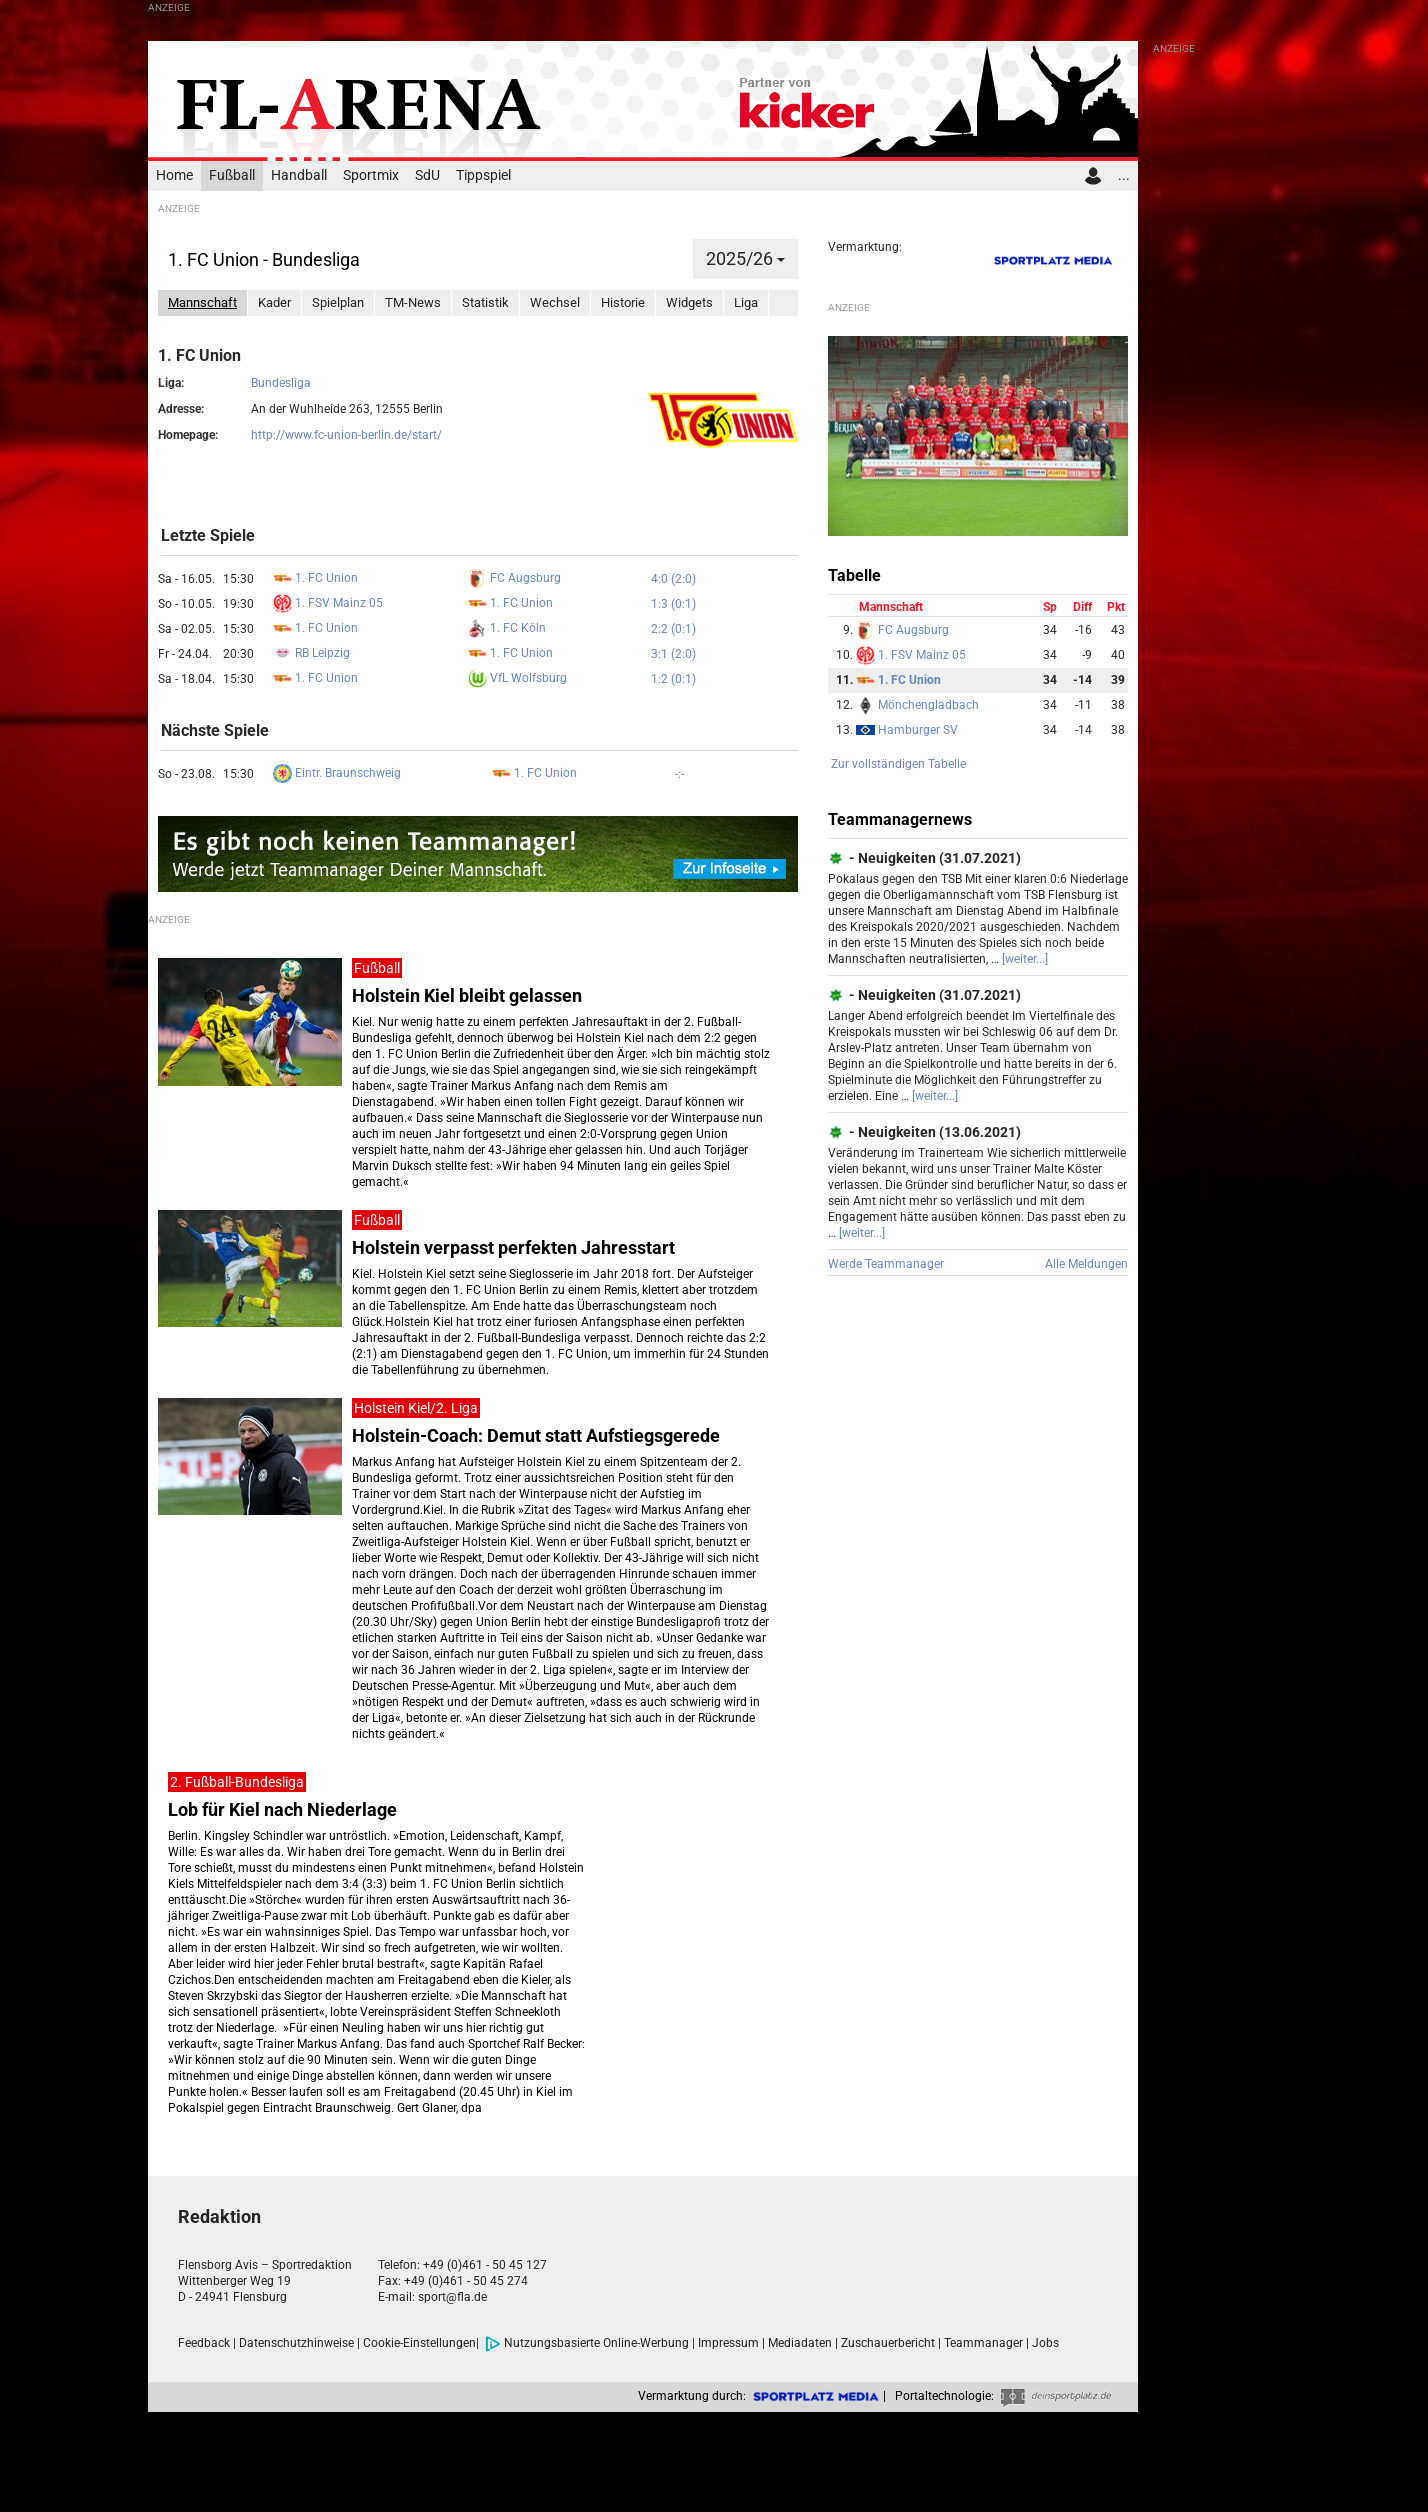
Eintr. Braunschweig (337, 773)
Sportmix (371, 175)
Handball (299, 175)
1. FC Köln (507, 628)
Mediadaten (800, 2343)
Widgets (689, 302)
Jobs (1045, 2343)
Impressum (728, 2343)
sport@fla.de (452, 2297)
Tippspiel (483, 175)
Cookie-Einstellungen (419, 2343)
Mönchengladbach (917, 705)
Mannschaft (202, 302)
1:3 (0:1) (673, 604)
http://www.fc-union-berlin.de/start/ (346, 435)
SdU (427, 175)
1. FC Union (315, 578)
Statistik (485, 302)
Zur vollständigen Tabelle (898, 764)
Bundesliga (281, 383)
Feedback (204, 2343)
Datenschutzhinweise (296, 2343)
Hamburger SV (907, 730)
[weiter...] (1025, 959)
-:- (679, 774)
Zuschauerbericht (888, 2343)
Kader (274, 302)
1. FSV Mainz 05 (328, 603)
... (1124, 175)
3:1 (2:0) (673, 654)
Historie (623, 302)
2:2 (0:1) (673, 629)
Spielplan (338, 302)
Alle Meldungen (1086, 1264)
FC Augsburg (514, 578)
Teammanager (983, 2343)
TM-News (413, 302)
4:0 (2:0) (673, 579)
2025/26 (745, 258)
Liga (746, 302)
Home (174, 175)
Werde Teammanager (886, 1264)
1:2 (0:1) (673, 679)
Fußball (232, 175)
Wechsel (555, 302)
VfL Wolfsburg (517, 678)
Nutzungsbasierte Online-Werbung (587, 2343)
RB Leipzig (311, 653)
